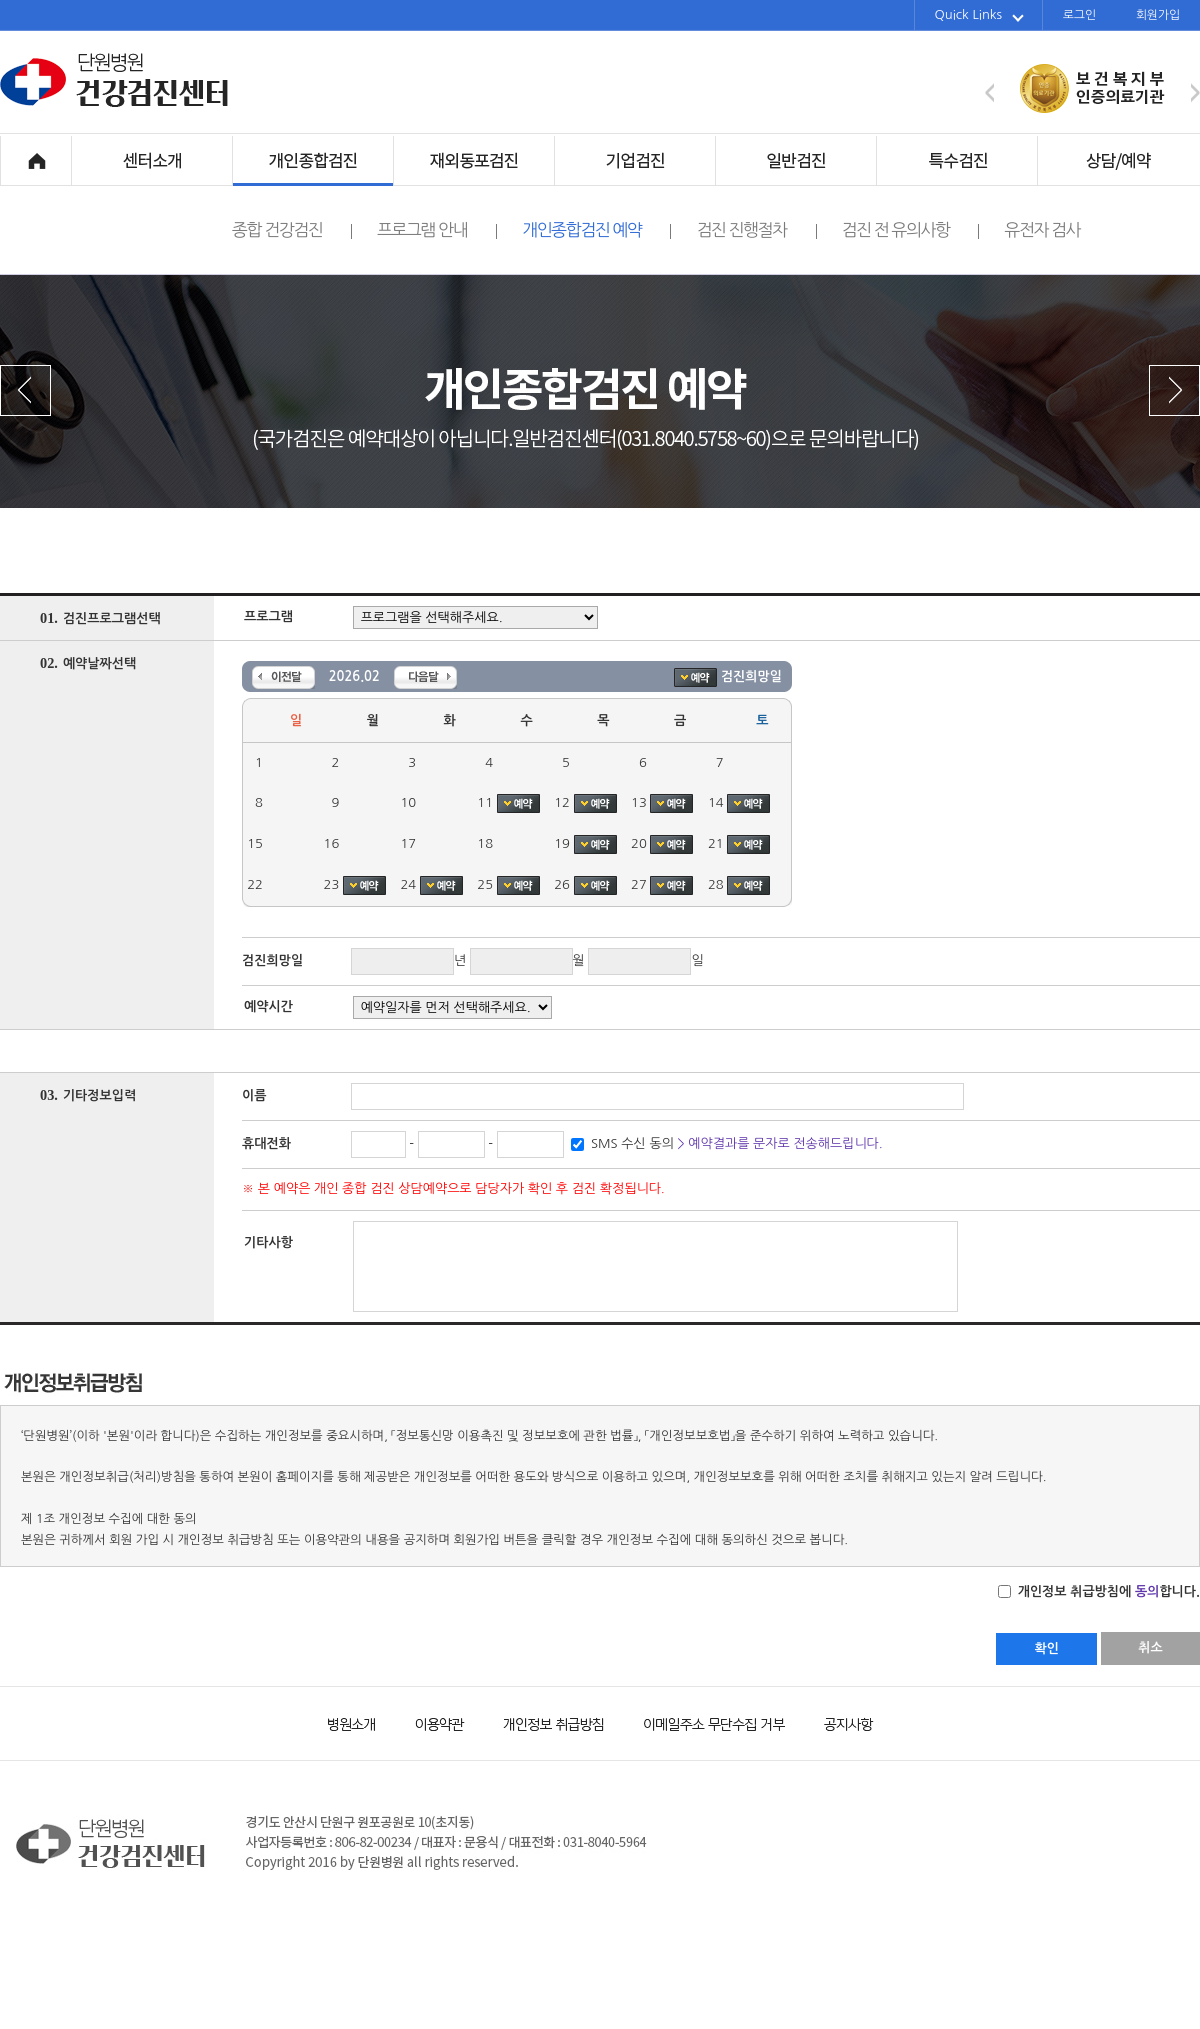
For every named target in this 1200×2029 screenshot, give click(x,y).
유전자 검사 (1042, 229)
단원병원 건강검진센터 (115, 104)
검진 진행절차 (756, 230)
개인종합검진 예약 (596, 230)
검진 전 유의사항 (911, 230)
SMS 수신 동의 (735, 1143)
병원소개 (350, 1722)
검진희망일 (272, 960)
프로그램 (268, 616)
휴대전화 (266, 1143)
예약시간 (268, 1006)
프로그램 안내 (437, 230)
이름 (254, 1095)
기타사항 (268, 1242)
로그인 (1079, 15)
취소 (1150, 1647)
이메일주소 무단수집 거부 (705, 1722)
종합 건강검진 (292, 230)
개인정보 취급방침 (545, 1722)
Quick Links (979, 15)
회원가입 (1158, 15)
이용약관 (430, 1722)
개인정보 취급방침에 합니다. (1107, 1591)
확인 (1046, 1648)
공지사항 (835, 1722)
